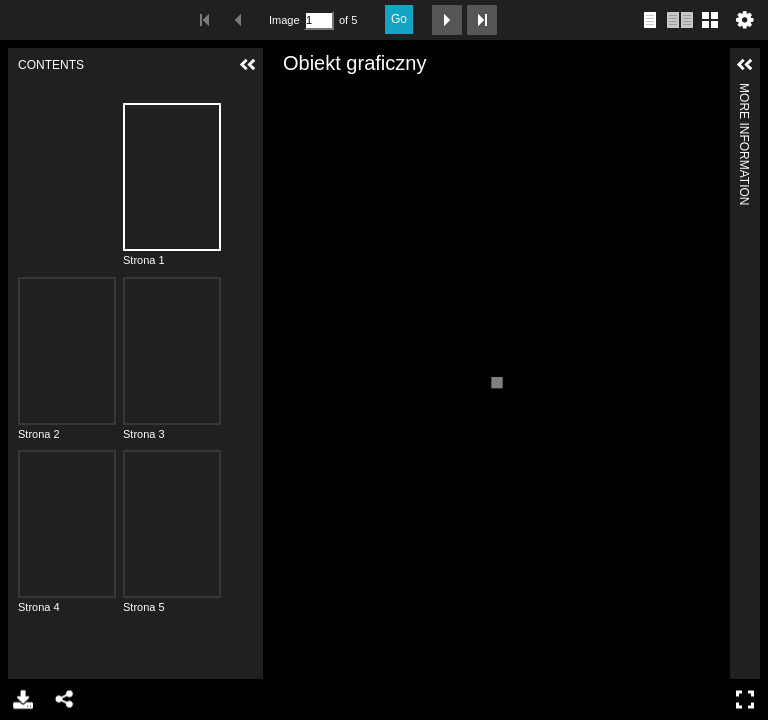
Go (399, 19)
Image (284, 20)
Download (21, 699)
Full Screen (747, 699)
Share (63, 699)
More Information (744, 91)
